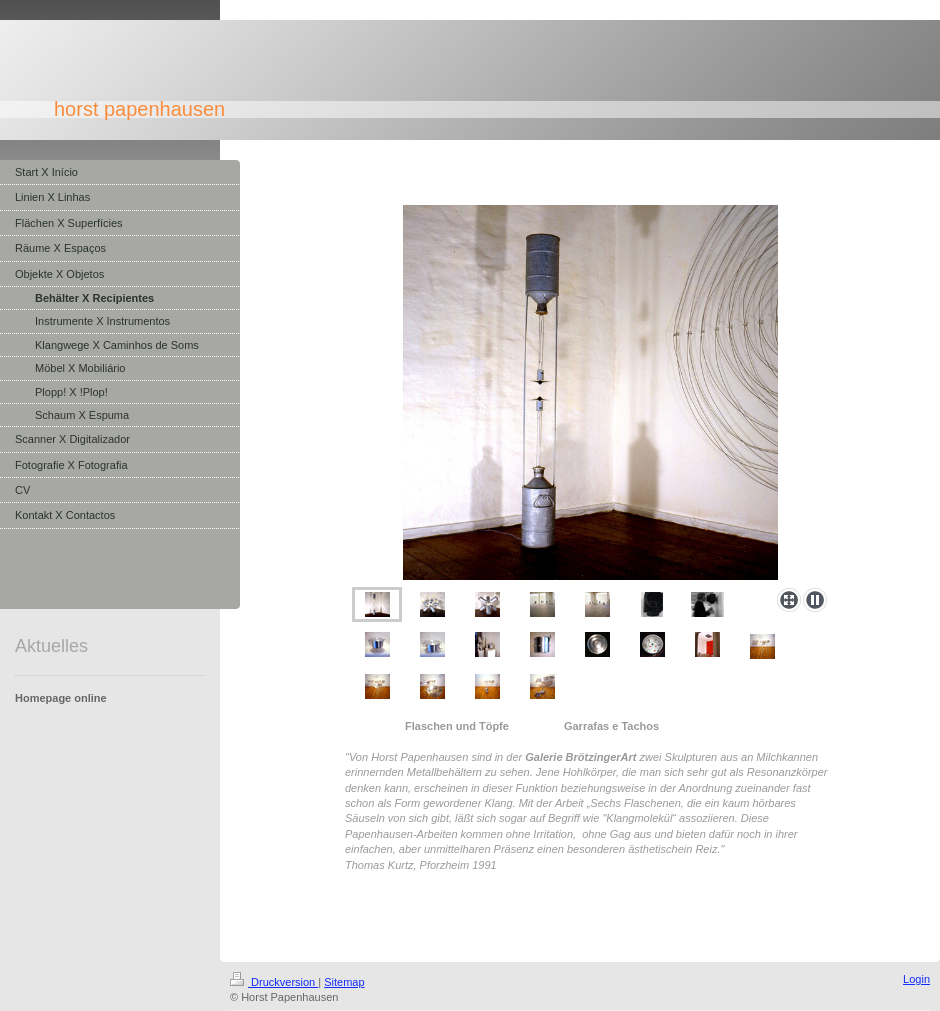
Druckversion (274, 982)
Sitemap (344, 982)
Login (916, 979)
